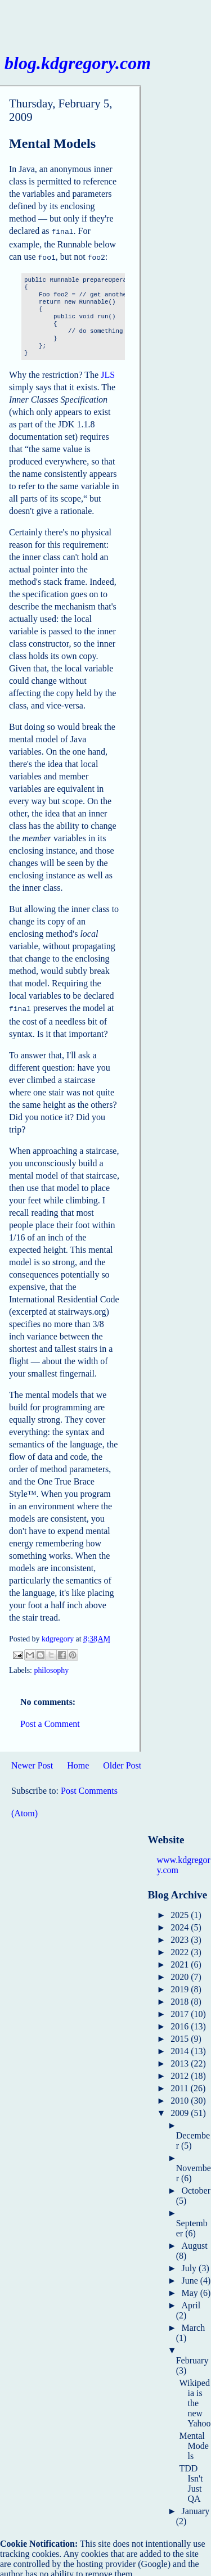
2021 (180, 1961)
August (194, 2242)
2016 (180, 2023)
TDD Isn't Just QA (191, 2480)
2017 (180, 2010)
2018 (180, 1998)
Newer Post (32, 1762)
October (195, 2187)
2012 (180, 2072)
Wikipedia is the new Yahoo (194, 2400)
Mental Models (193, 2442)
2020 (180, 1973)
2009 (180, 2109)
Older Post (122, 1762)
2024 (180, 1924)
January (195, 2507)
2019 (180, 1986)
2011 (180, 2085)
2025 (180, 1911)
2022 (180, 1949)
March (193, 2324)
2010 (180, 2097)
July (190, 2265)
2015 (180, 2035)
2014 (180, 2047)
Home (78, 1762)
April (190, 2302)
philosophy (51, 1667)
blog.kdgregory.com (78, 63)
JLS (108, 372)
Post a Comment (50, 1720)
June (190, 2277)
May (190, 2289)
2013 (180, 2060)
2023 (180, 1936)
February (192, 2357)
